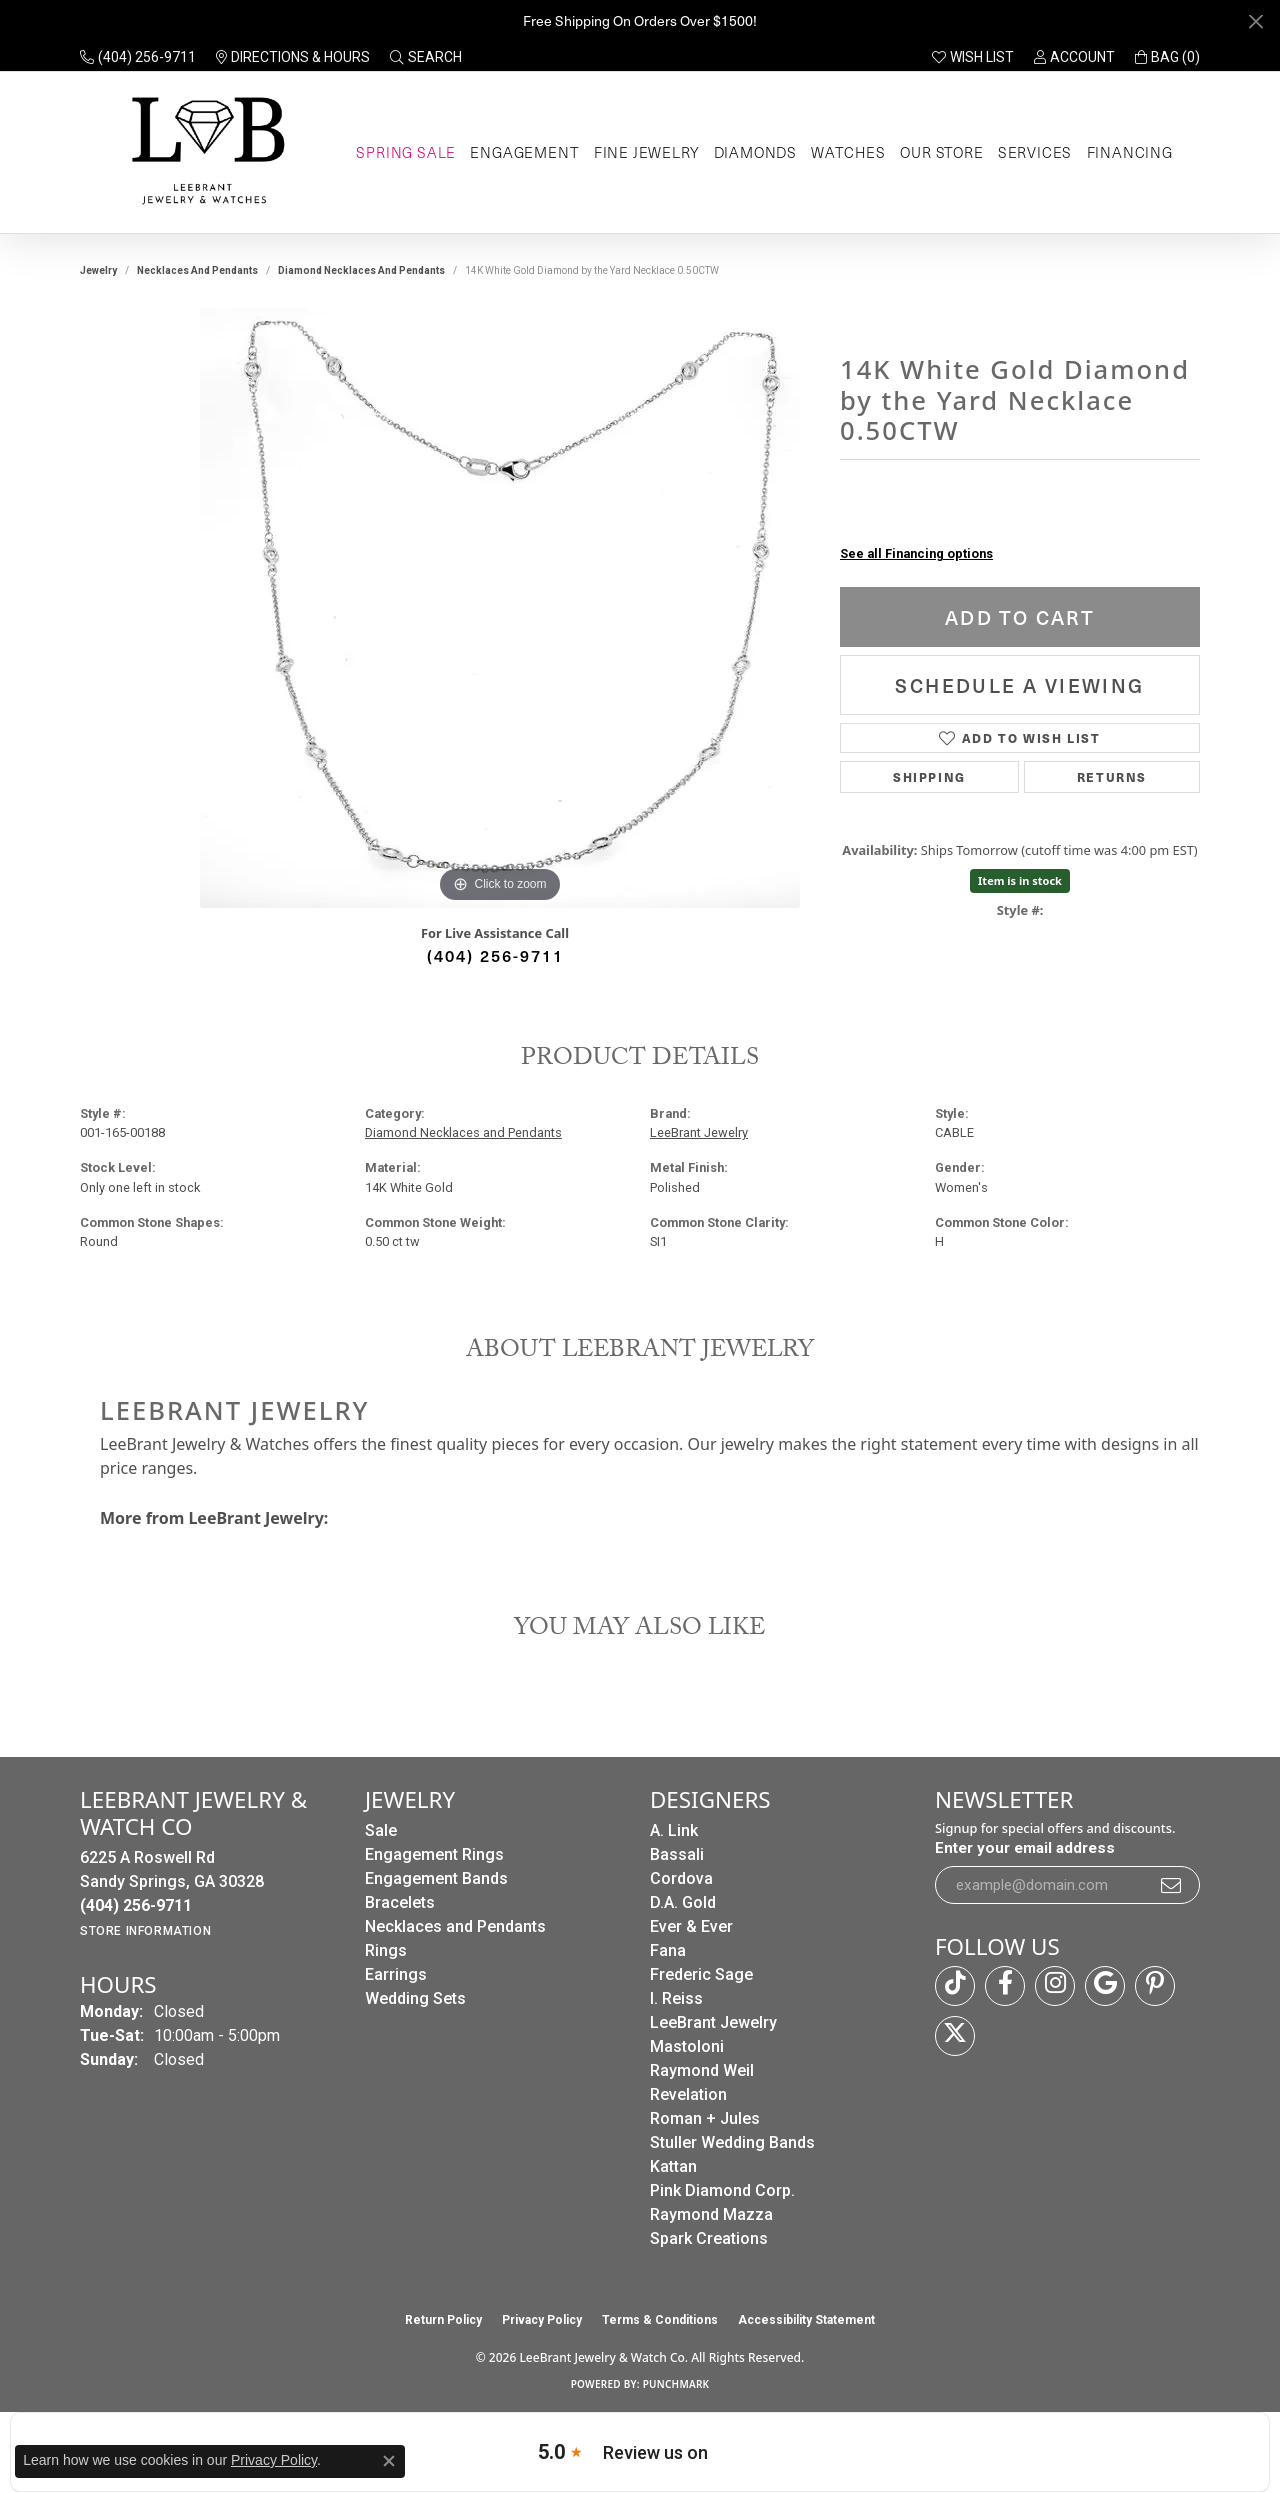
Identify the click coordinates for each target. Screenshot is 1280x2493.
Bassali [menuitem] (677, 1854)
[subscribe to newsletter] (1172, 1885)
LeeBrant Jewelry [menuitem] (713, 2022)
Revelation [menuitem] (688, 2094)
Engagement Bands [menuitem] (436, 1878)
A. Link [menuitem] (674, 1830)
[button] (426, 57)
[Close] (1255, 21)
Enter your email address (1025, 1848)
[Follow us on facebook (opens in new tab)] (1005, 1986)
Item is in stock (1020, 880)
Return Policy (443, 2320)
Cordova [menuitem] (681, 1878)
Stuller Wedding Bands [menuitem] (732, 2142)
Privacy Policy (542, 2320)
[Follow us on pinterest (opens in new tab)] (1155, 1986)
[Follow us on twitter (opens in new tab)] (955, 2036)
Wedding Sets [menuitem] (415, 1998)
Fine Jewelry (647, 152)
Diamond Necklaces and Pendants (361, 270)
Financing (1130, 152)
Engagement (524, 152)
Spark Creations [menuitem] (709, 2238)
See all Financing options (916, 553)
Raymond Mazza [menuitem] (711, 2214)
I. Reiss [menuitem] (676, 1998)
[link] (138, 57)
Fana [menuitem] (668, 1950)
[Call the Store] (136, 1905)
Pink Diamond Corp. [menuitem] (722, 2190)
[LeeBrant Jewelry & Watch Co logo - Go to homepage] (204, 152)
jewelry (98, 270)
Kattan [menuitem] (673, 2166)
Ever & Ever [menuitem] (691, 1926)
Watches (848, 152)
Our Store (941, 152)
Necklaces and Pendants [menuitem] (455, 1926)
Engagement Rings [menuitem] (434, 1854)
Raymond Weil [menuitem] (702, 2070)
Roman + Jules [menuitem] (705, 2118)
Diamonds (755, 152)
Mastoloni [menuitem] (687, 2046)
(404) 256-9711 (495, 955)
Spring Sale (406, 152)
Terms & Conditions (660, 2320)
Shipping (929, 776)
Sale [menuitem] (381, 1830)
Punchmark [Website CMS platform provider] (676, 2384)
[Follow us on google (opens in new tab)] (1105, 1986)
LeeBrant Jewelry (699, 1132)
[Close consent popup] (389, 2461)
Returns (1112, 776)
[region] (500, 608)
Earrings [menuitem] (396, 1974)
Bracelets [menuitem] (400, 1902)
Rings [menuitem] (386, 1950)
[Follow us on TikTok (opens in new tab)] (955, 1986)
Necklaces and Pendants (197, 270)
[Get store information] (145, 1931)
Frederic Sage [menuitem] (701, 1974)
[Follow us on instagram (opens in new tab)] (1055, 1986)
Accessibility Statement (806, 2320)
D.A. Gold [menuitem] (683, 1902)
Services (1035, 152)
